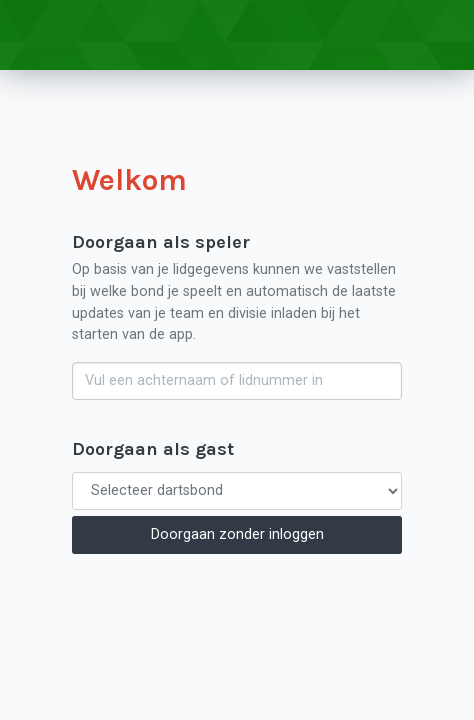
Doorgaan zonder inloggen (237, 534)
